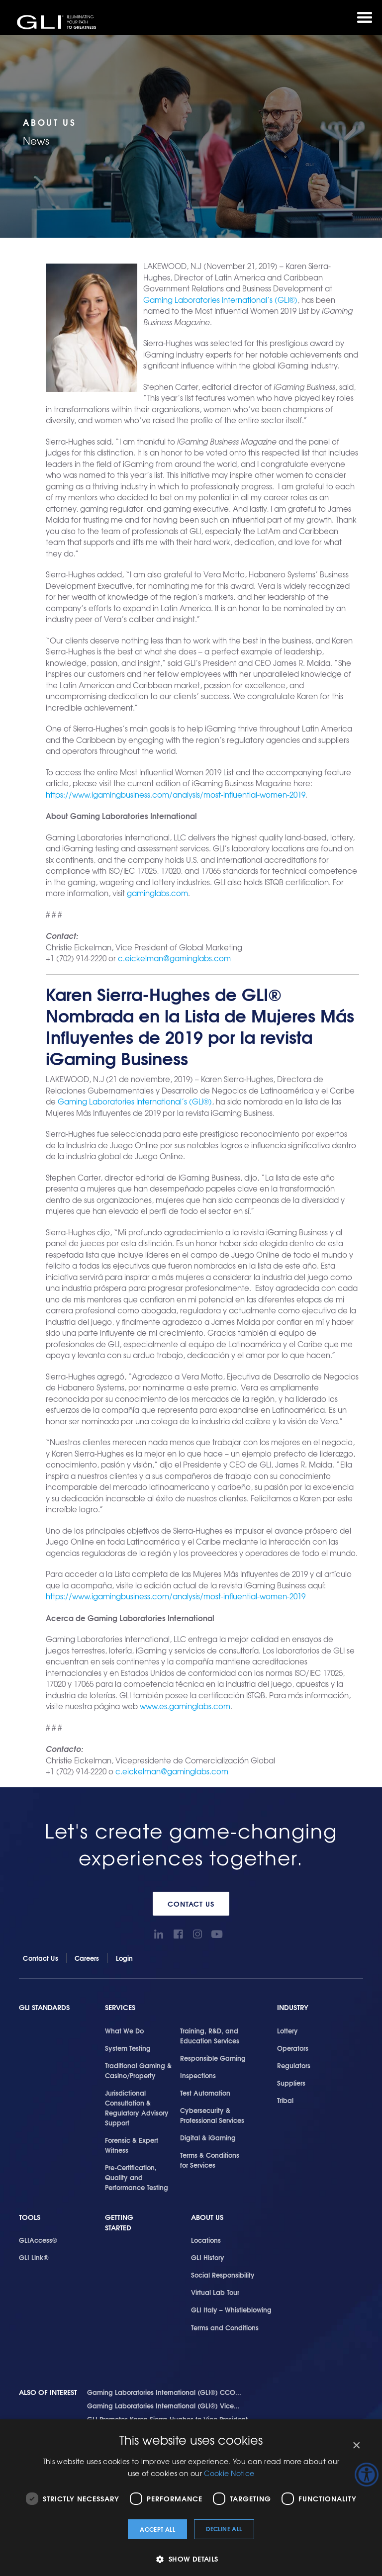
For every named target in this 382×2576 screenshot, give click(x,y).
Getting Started (119, 2222)
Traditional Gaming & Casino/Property (138, 2070)
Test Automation (205, 2093)
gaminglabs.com (157, 893)
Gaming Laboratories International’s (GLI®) (220, 299)
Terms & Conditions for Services (209, 2160)
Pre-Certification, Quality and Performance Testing (136, 2177)
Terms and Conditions (225, 2327)
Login (124, 1958)
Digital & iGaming (208, 2137)
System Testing (128, 2048)
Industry (292, 2007)
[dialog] (191, 2497)
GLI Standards (44, 2007)
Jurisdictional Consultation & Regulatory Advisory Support (137, 2107)
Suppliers (291, 2083)
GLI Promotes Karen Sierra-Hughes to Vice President (167, 2419)
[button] (191, 2559)
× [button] (356, 2445)
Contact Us (191, 1903)
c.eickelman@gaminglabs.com (174, 958)
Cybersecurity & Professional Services (212, 2115)
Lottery (287, 2030)
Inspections (198, 2075)
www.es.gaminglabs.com (185, 1706)
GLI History (207, 2257)
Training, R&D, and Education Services (209, 2035)
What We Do (124, 2030)
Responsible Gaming (213, 2058)
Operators (292, 2048)
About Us (207, 2217)
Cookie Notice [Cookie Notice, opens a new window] (229, 2473)
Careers (87, 1958)
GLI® (57, 21)
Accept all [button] (157, 2529)
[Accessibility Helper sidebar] (367, 2474)
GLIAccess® (38, 2240)
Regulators (293, 2065)
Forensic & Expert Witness (131, 2145)
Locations (206, 2240)
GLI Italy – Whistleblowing (231, 2309)
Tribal (285, 2100)
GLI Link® (34, 2257)
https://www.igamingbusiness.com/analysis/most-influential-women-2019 (175, 794)
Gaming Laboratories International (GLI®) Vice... (163, 2405)
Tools (29, 2217)
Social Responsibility (223, 2275)
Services (120, 2007)
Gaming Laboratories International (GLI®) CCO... (164, 2392)
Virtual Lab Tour (215, 2292)
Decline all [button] (224, 2528)
